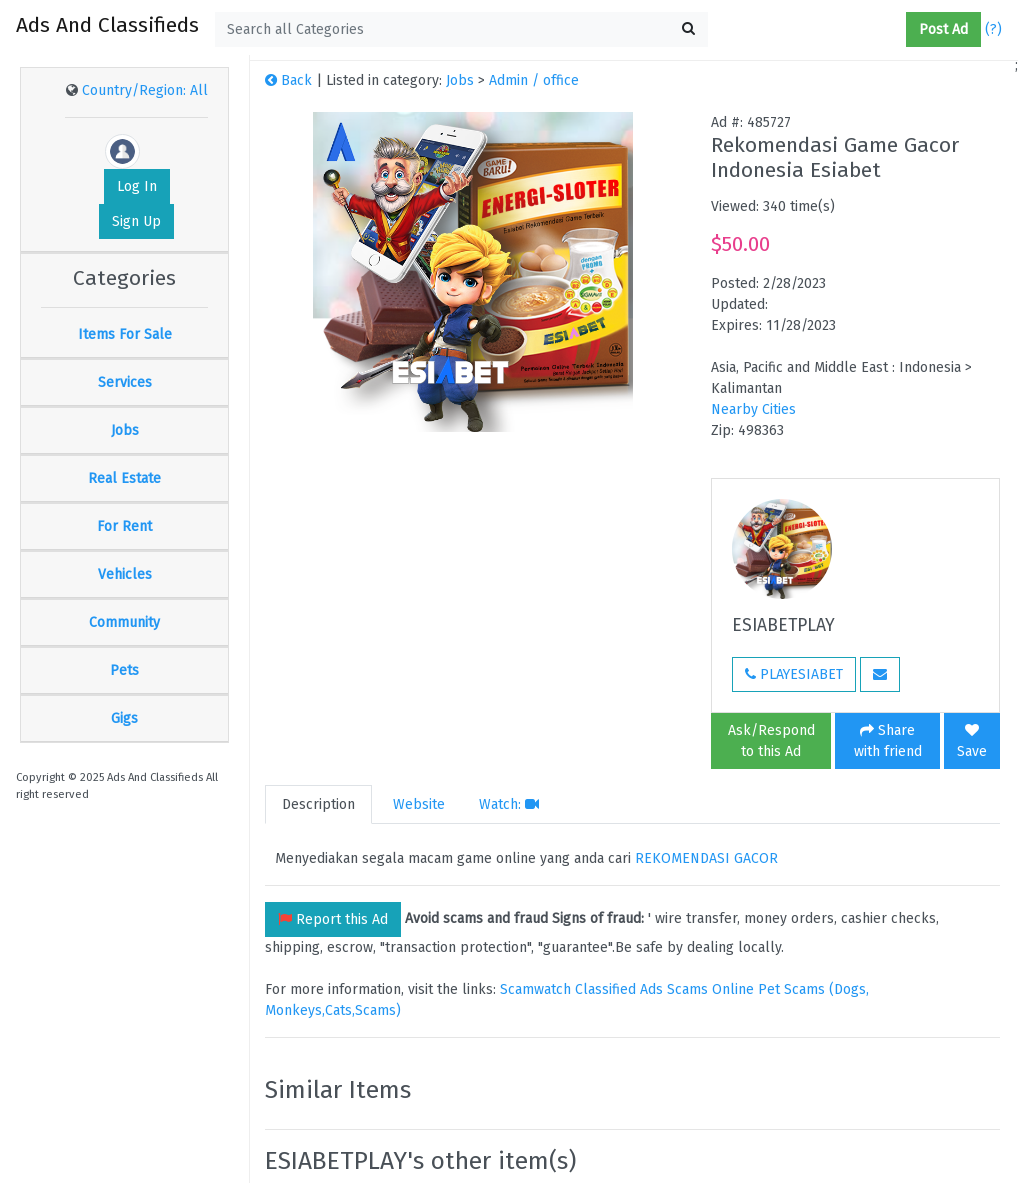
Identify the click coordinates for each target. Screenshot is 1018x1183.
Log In (137, 186)
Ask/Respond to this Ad (771, 741)
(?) (993, 29)
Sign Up (136, 221)
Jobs (125, 430)
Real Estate (124, 478)
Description (318, 804)
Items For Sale (125, 334)
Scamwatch (535, 989)
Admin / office (534, 80)
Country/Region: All (145, 90)
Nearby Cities (753, 409)
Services (125, 382)
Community (124, 622)
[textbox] (461, 29)
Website (419, 804)
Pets (124, 670)
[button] (898, 30)
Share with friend (888, 741)
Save (972, 741)
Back (288, 80)
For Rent (124, 526)
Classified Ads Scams (643, 989)
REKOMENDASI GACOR (706, 858)
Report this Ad (333, 919)
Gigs (124, 718)
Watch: (509, 804)
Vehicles (125, 574)
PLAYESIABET (794, 674)
